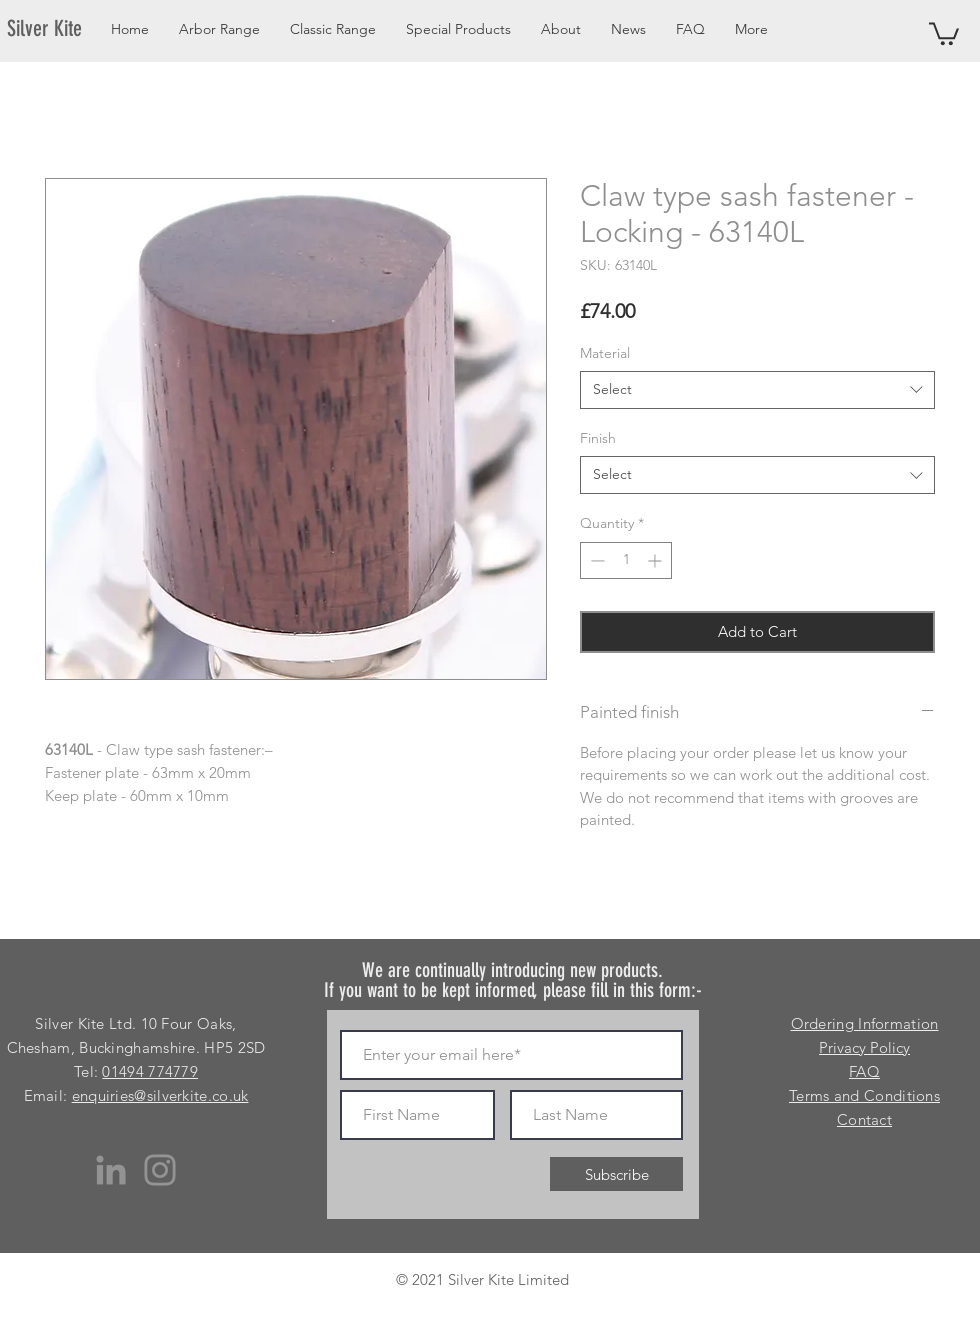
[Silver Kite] (56, 29)
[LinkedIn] (111, 1170)
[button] (944, 32)
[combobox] (757, 390)
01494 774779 (150, 1071)
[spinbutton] (626, 560)
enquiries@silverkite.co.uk (160, 1095)
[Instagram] (160, 1170)
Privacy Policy (864, 1047)
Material (605, 353)
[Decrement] (595, 560)
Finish (598, 438)
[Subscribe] (616, 1174)
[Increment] (656, 560)
